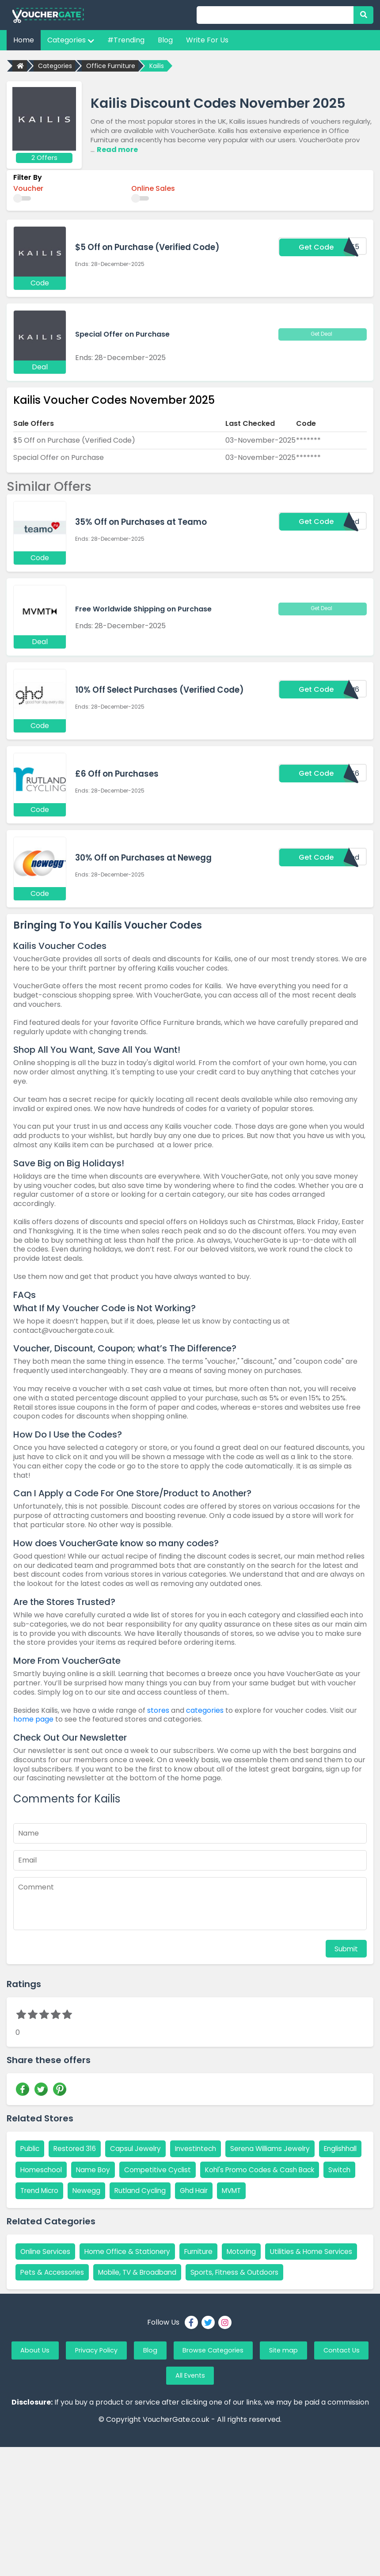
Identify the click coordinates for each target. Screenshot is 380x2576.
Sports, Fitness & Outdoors (66, 2314)
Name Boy (146, 2168)
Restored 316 (77, 2147)
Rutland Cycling (311, 2190)
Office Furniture (110, 65)
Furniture (206, 2272)
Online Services (46, 2272)
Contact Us (159, 2420)
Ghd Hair (35, 2211)
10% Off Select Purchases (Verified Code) (163, 689)
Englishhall (38, 2168)
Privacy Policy (120, 2393)
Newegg (256, 2190)
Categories (70, 40)
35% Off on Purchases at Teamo (143, 521)
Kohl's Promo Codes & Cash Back (77, 2190)
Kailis (156, 65)
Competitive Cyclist (212, 2168)
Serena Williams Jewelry (280, 2147)
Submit (346, 1947)
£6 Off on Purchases (118, 773)
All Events (224, 2420)
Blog (165, 40)
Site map (328, 2393)
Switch (160, 2190)
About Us (52, 2393)
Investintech (202, 2147)
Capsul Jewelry (140, 2147)
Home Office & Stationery (131, 2272)
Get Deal (322, 333)
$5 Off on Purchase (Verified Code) (150, 247)
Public (30, 2147)
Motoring (251, 2272)
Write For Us (207, 40)
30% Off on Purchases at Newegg (146, 857)
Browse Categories (251, 2393)
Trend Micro (207, 2190)
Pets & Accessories (153, 2293)
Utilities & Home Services (63, 2293)
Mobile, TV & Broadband (241, 2293)
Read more (117, 149)
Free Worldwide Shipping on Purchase (143, 607)
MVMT (75, 2211)
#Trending (125, 40)
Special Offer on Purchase (122, 333)
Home (23, 40)
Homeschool (92, 2168)
